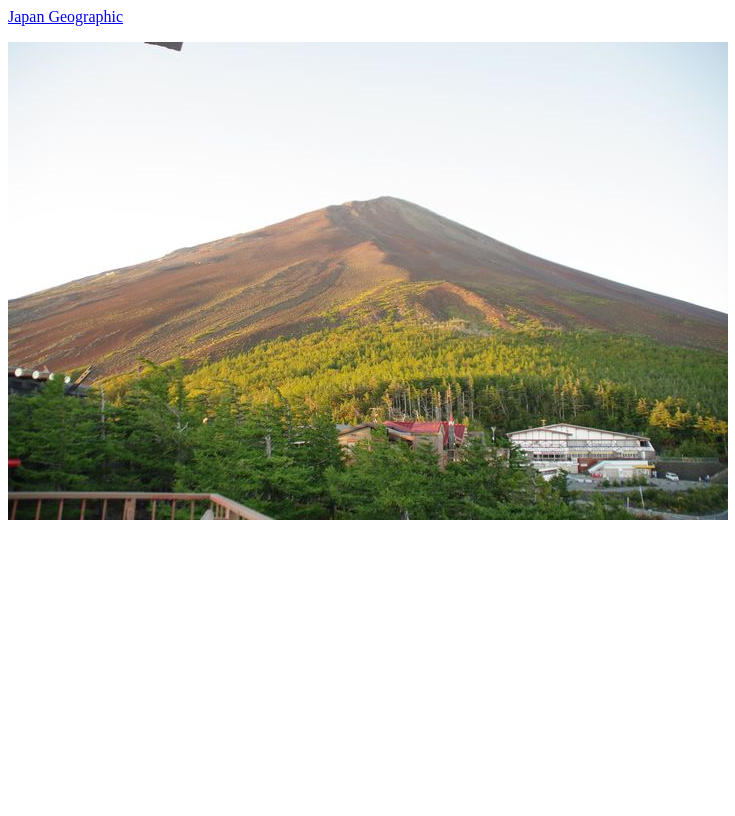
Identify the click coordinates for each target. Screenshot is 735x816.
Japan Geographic (65, 16)
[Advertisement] (367, 660)
